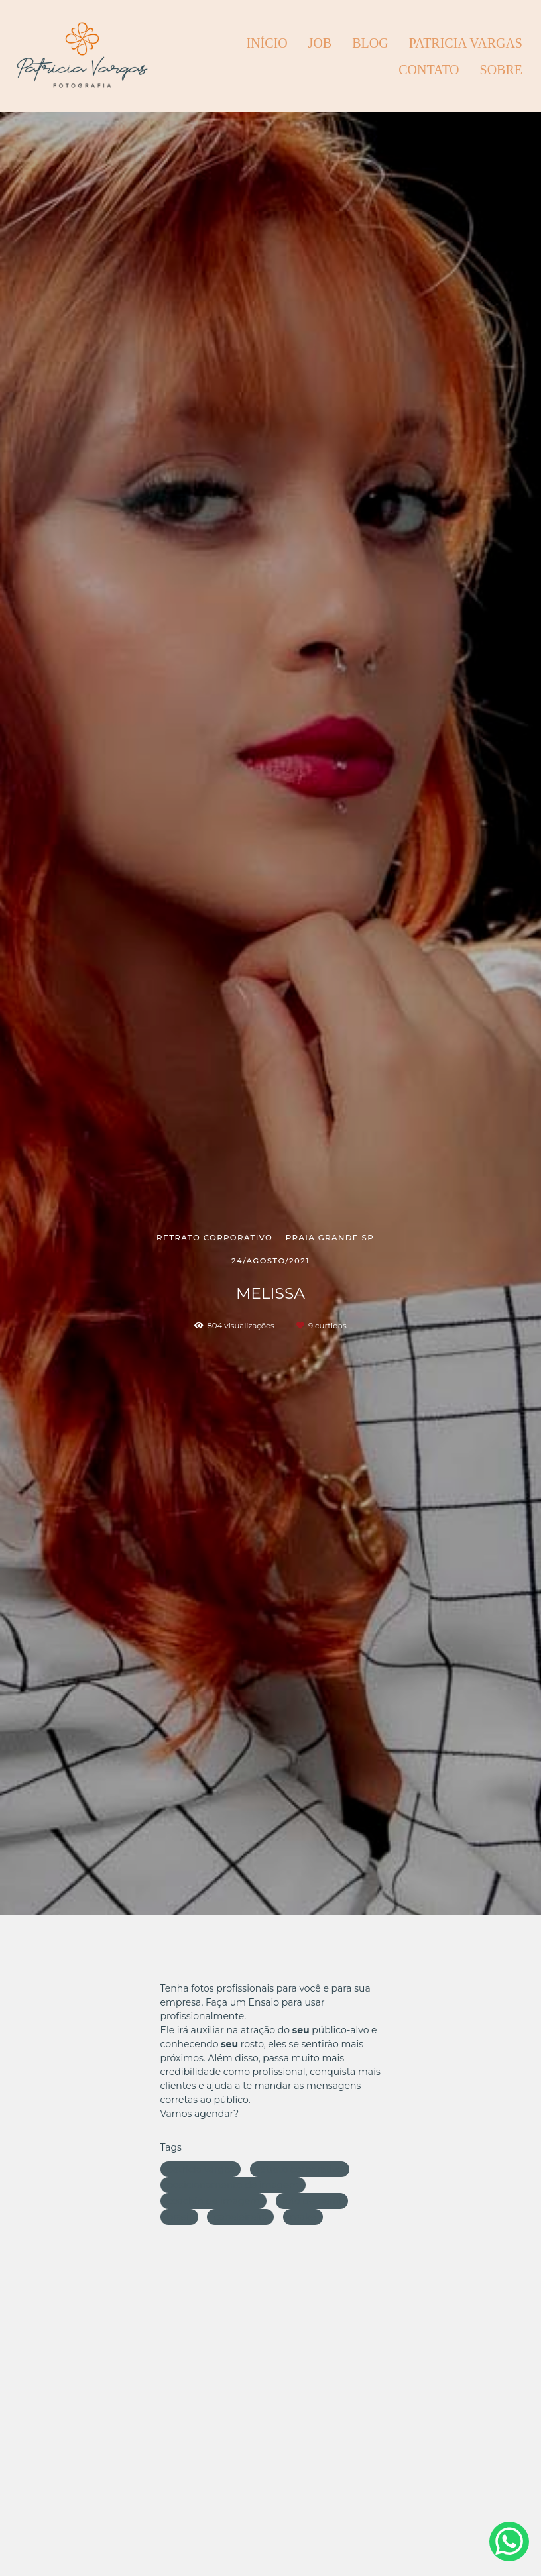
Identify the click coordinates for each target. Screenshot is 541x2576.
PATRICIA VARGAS (465, 43)
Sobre (501, 69)
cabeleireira (240, 2217)
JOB (320, 43)
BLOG (370, 43)
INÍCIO (266, 43)
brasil (179, 2217)
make (303, 2217)
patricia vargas (201, 2169)
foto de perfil (311, 2201)
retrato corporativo (300, 2169)
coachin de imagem (213, 2201)
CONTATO (428, 69)
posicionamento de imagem (233, 2185)
